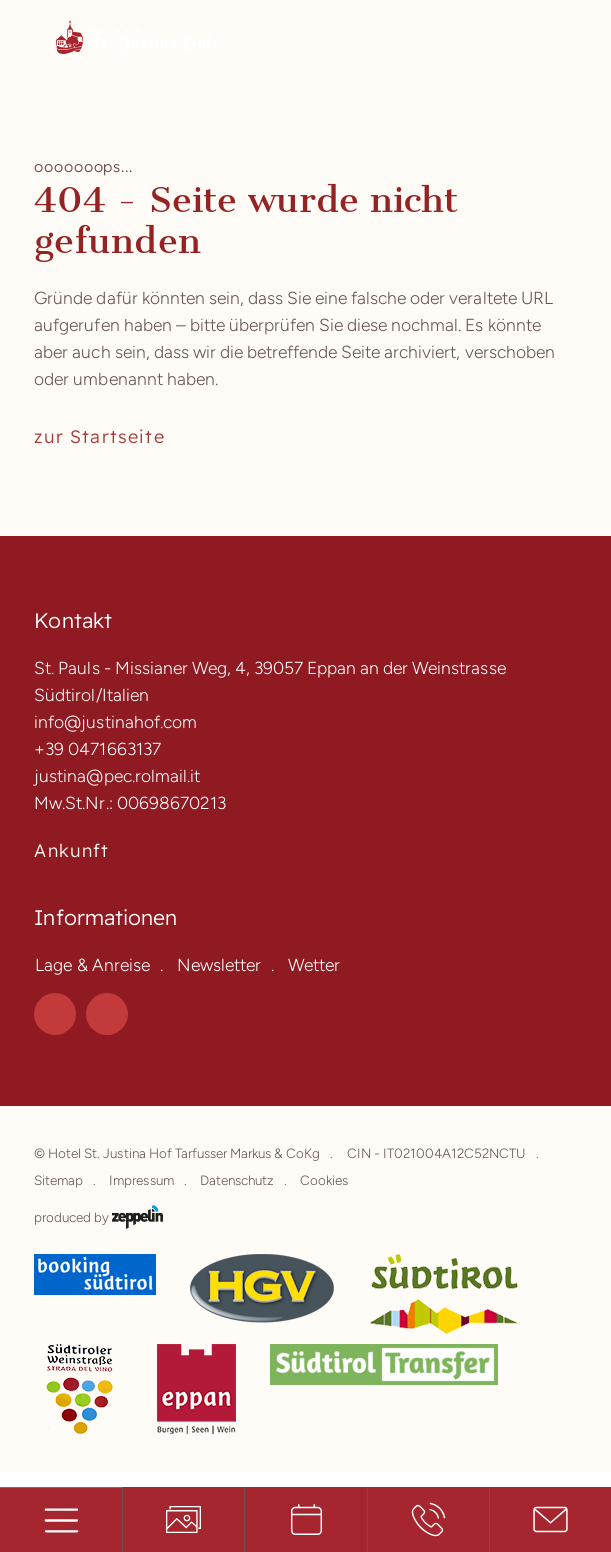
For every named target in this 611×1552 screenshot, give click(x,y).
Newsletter (219, 964)
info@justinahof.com (115, 721)
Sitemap (58, 1180)
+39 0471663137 (97, 748)
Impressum (141, 1180)
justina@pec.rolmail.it (116, 775)
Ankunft (71, 850)
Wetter (314, 964)
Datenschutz (237, 1180)
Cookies (324, 1180)
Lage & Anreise (92, 964)
